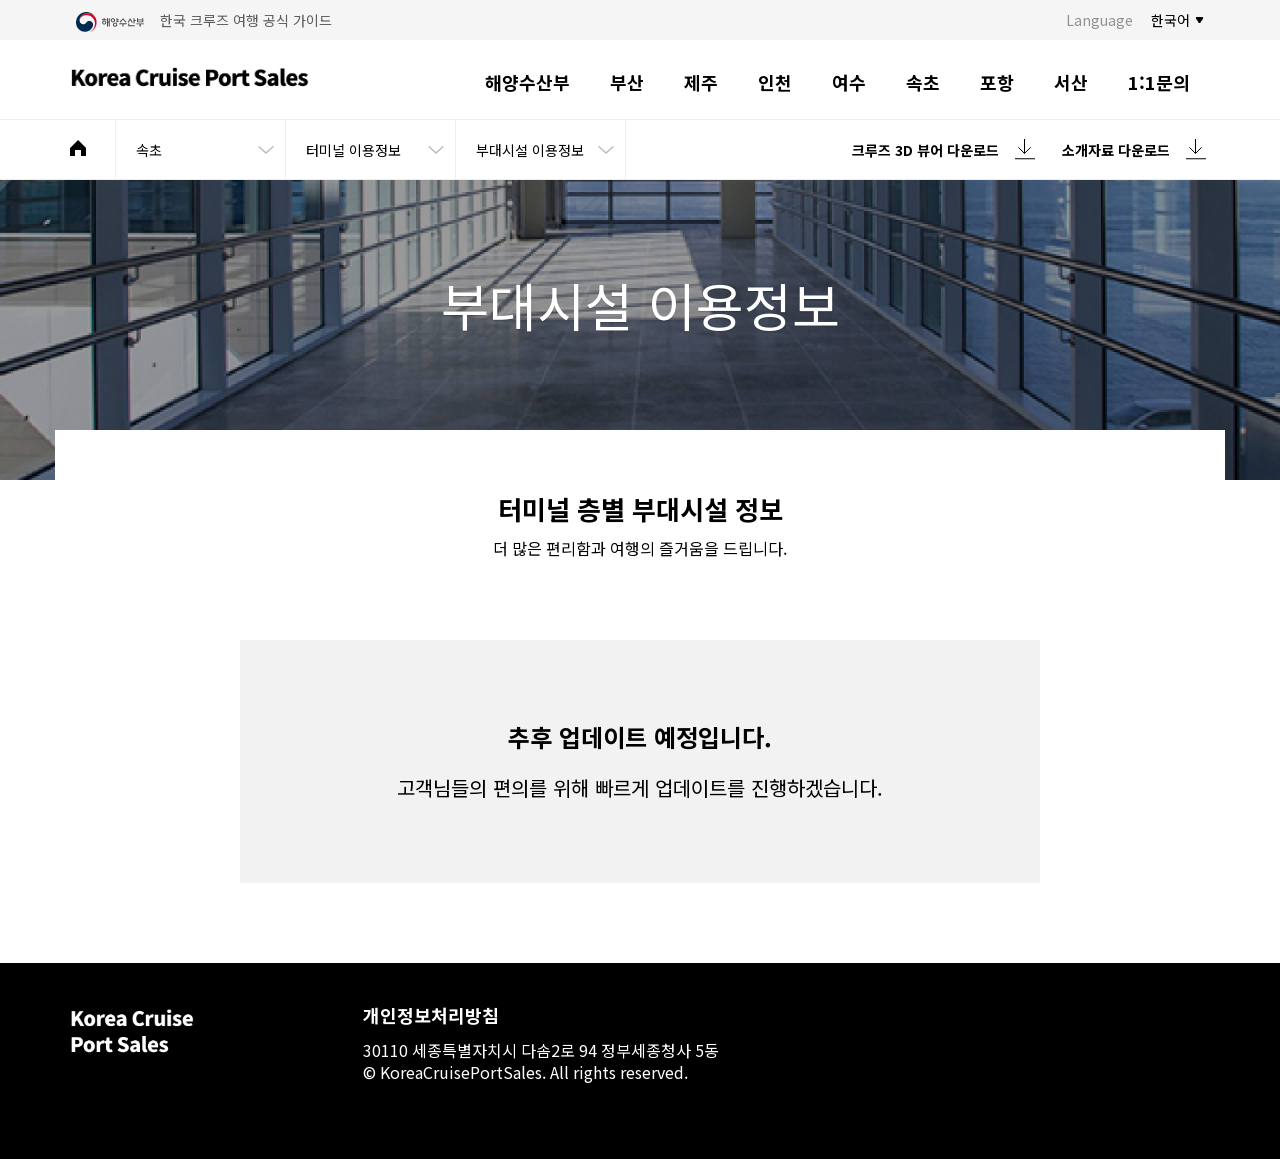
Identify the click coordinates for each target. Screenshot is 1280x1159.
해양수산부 (527, 82)
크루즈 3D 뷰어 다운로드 (925, 150)
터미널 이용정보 (353, 150)
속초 (923, 82)
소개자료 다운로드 (1116, 150)
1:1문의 (1159, 82)
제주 (701, 82)
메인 (78, 148)
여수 (849, 82)
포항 (997, 82)
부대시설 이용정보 (530, 150)
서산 (1071, 82)
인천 (775, 82)
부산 (627, 82)
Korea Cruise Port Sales (190, 80)
